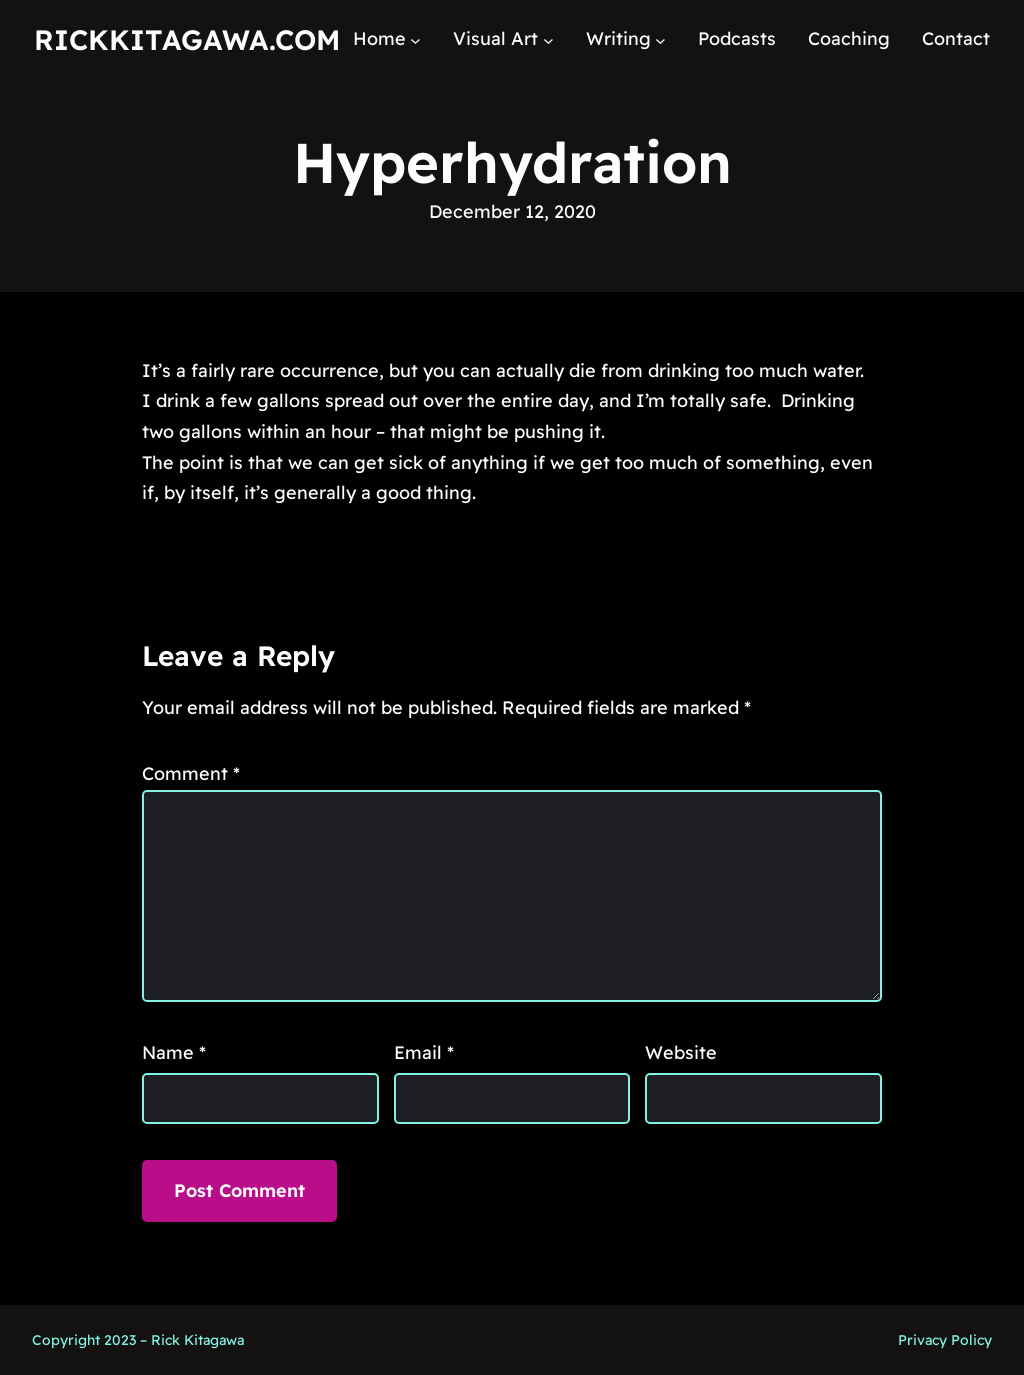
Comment (191, 773)
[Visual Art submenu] (548, 39)
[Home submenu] (415, 39)
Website (681, 1052)
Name (174, 1052)
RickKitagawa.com (187, 39)
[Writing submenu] (660, 39)
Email (424, 1052)
